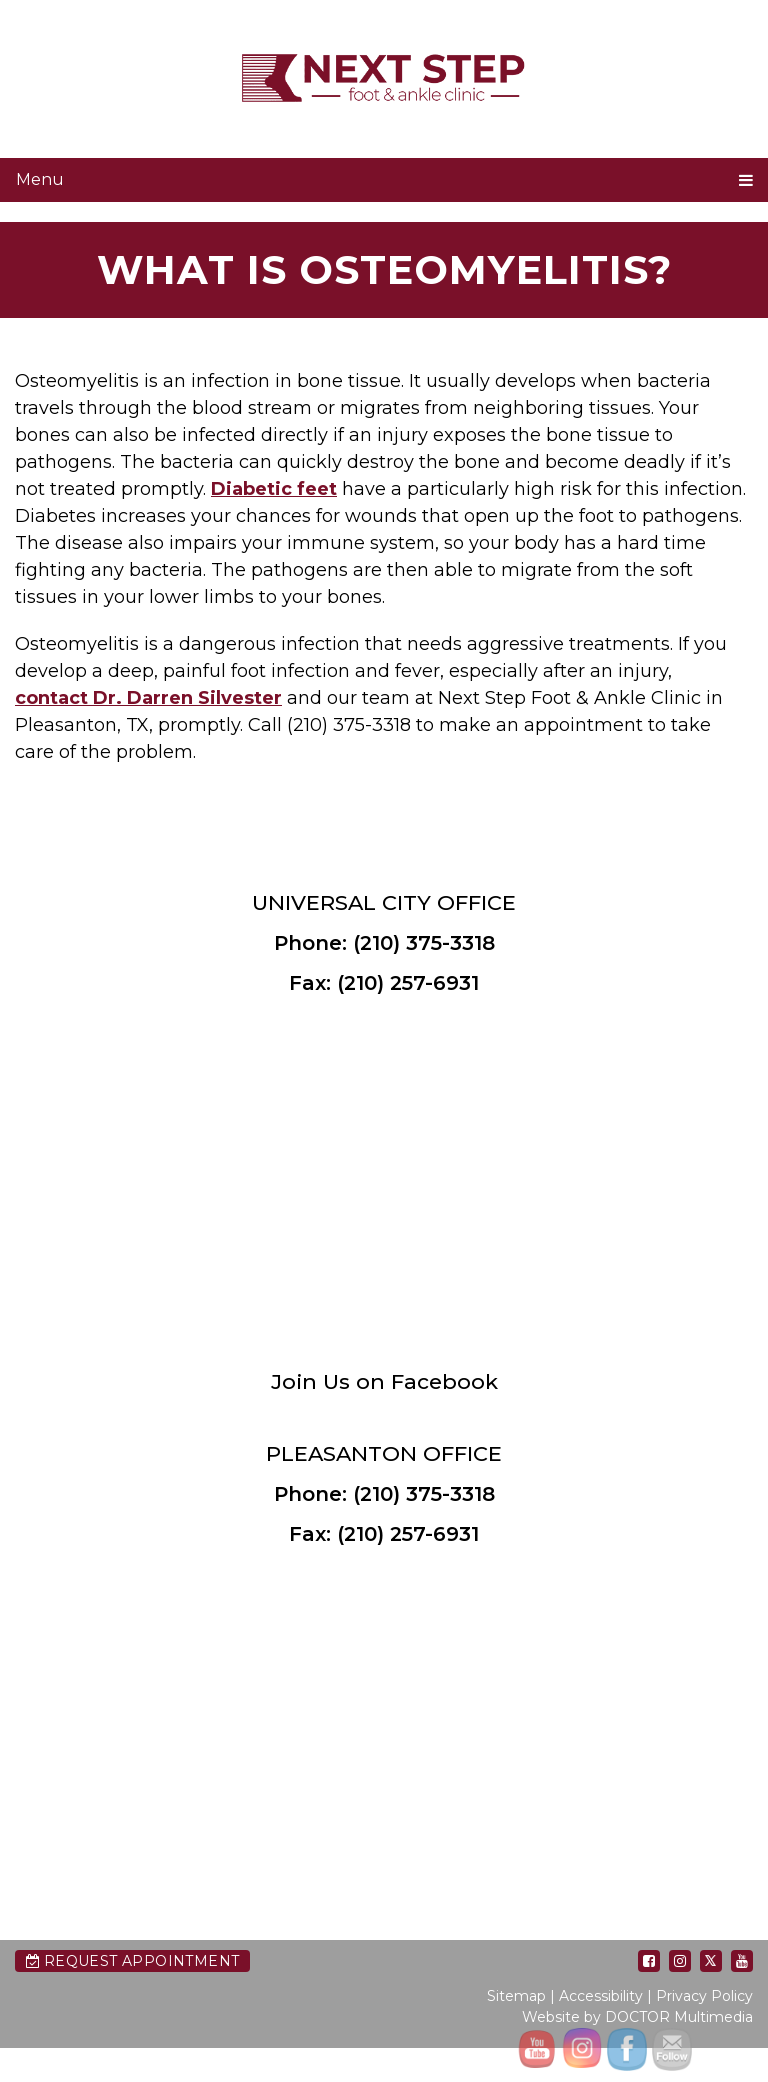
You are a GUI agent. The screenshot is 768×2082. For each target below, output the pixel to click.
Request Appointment (132, 1961)
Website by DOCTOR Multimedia (637, 2017)
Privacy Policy (704, 1996)
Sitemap (516, 1996)
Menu (40, 179)
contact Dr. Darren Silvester (148, 698)
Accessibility (601, 1996)
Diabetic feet (274, 489)
